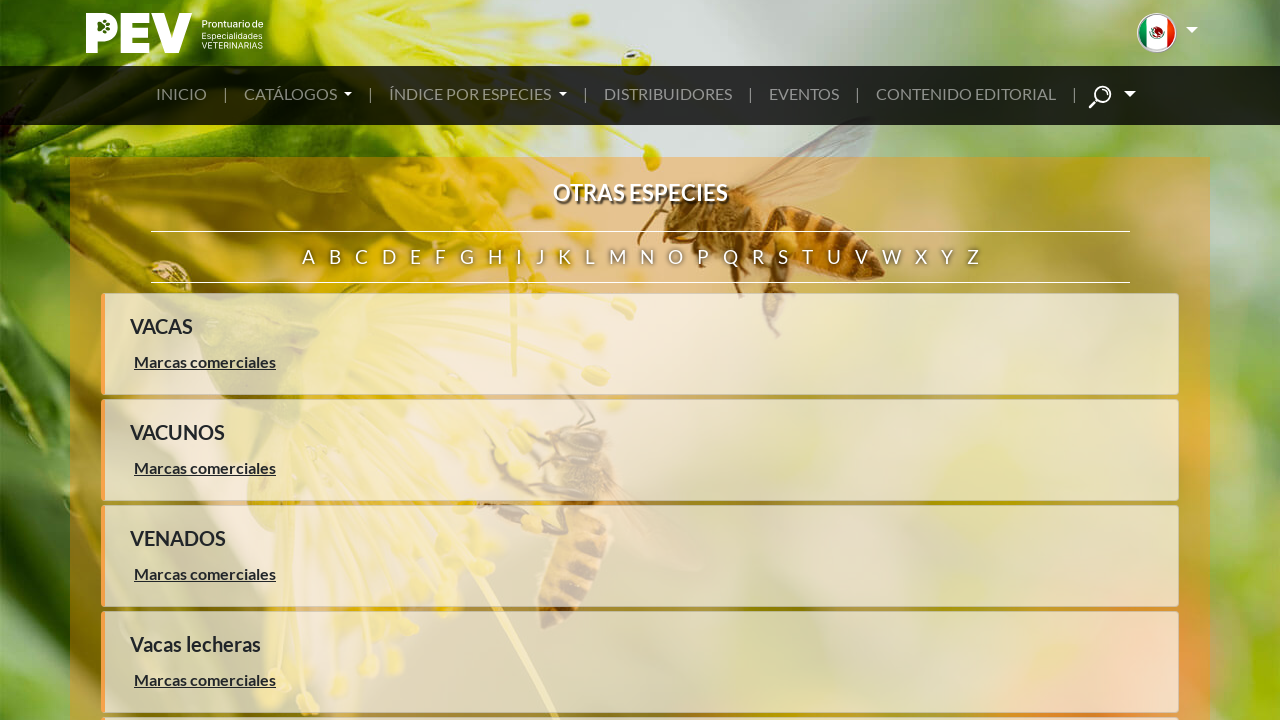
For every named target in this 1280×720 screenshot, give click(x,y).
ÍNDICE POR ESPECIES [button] (471, 93)
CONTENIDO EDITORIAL (966, 93)
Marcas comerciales (205, 361)
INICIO (181, 93)
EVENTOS (804, 93)
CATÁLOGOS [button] (292, 93)
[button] (1167, 33)
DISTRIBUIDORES (668, 93)
